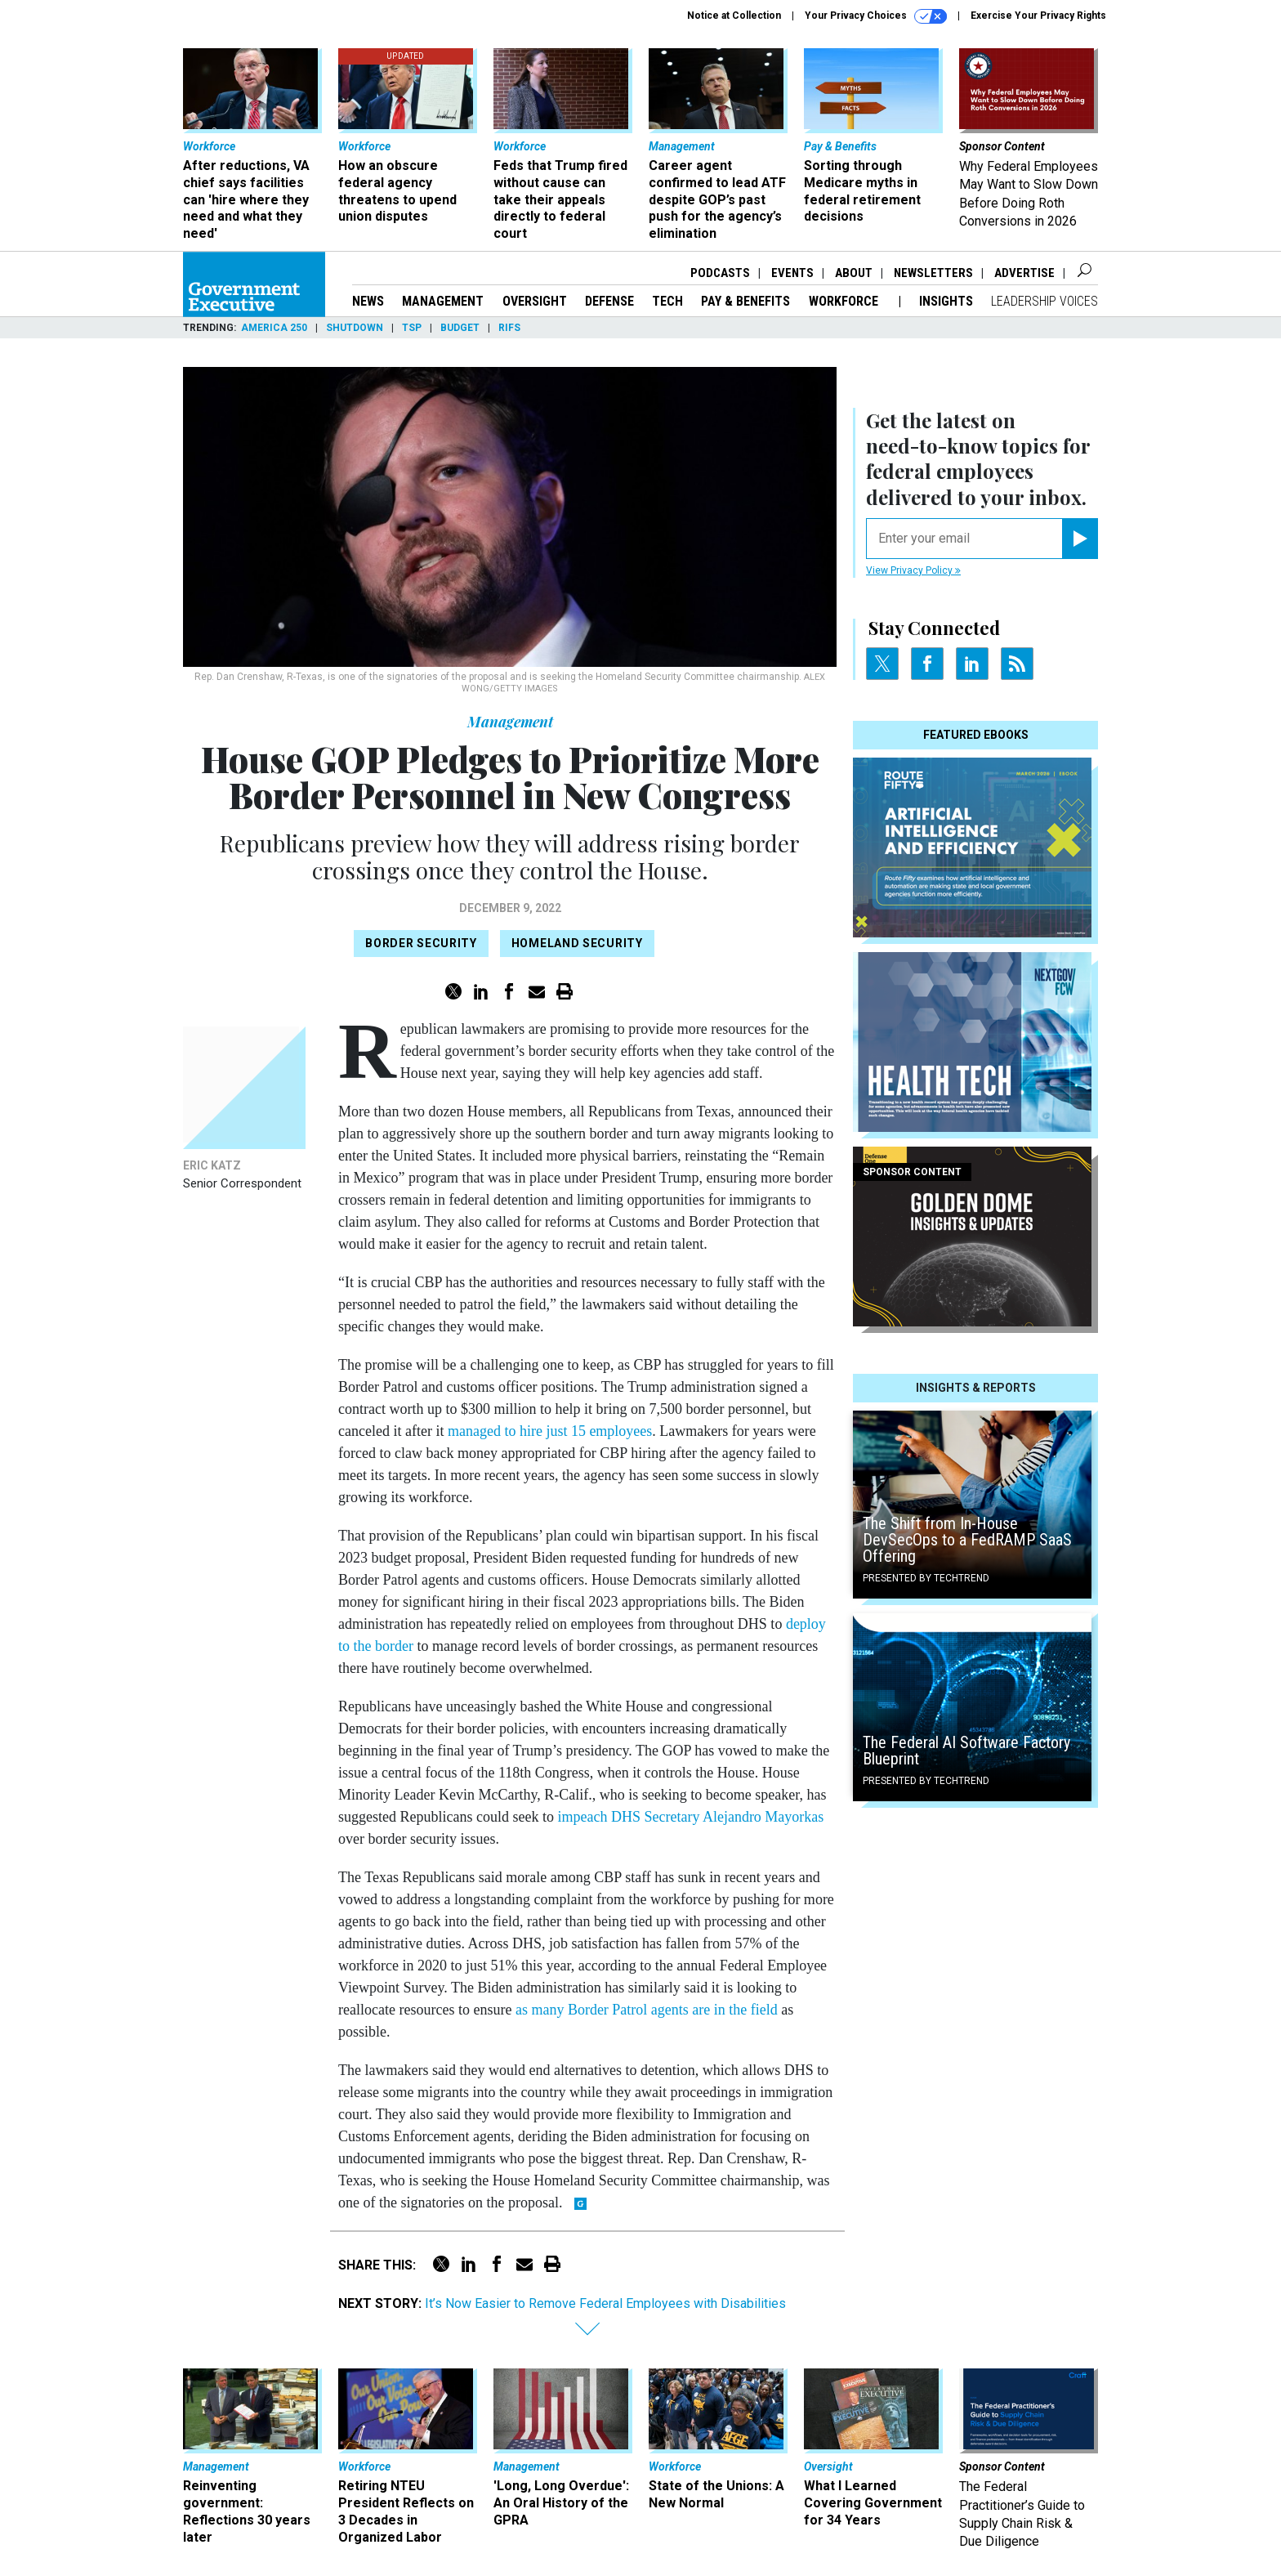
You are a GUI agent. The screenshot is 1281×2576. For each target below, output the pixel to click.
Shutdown (354, 327)
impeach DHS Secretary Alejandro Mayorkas (690, 1817)
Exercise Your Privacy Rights (1038, 15)
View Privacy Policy (913, 570)
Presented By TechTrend (926, 1578)
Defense (609, 301)
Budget (460, 327)
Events (792, 273)
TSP (412, 327)
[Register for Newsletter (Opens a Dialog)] (1079, 538)
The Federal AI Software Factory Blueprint (966, 1751)
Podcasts (720, 273)
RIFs (509, 327)
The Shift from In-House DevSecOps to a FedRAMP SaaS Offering (967, 1540)
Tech (667, 301)
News (368, 301)
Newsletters (933, 273)
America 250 (274, 327)
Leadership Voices (1044, 301)
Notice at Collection (734, 15)
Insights (946, 301)
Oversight (534, 301)
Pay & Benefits (745, 301)
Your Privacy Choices (876, 16)
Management (443, 301)
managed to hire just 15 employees (550, 1431)
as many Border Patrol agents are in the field (647, 2009)
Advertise (1024, 273)
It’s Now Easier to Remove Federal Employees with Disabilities (605, 2303)
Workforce (845, 301)
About (854, 273)
